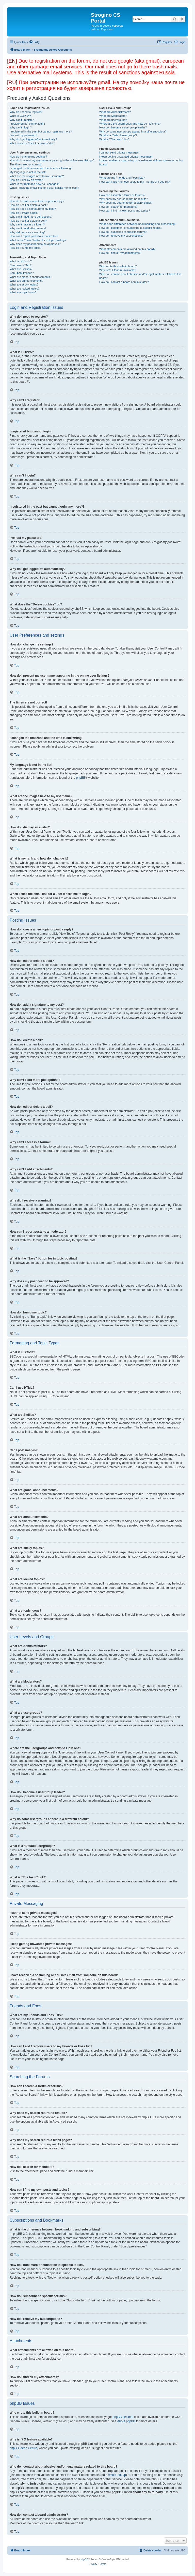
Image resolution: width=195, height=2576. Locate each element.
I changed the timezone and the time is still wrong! (41, 168)
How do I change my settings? (28, 156)
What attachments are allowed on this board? (127, 249)
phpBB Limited (123, 2417)
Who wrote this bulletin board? (118, 266)
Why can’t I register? (22, 119)
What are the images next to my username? (37, 176)
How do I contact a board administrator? (124, 281)
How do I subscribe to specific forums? (123, 231)
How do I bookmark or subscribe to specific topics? (130, 227)
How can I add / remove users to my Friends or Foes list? (134, 181)
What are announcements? (26, 280)
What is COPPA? (20, 115)
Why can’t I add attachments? (28, 228)
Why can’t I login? (21, 127)
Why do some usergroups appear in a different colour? (133, 131)
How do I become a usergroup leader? (123, 127)
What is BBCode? (21, 261)
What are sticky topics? (24, 284)
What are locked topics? (24, 288)
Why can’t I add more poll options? (31, 216)
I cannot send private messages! (119, 152)
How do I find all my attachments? (120, 252)
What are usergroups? (113, 119)
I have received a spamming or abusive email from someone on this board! (141, 162)
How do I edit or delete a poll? (28, 220)
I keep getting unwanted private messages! (125, 156)
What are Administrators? (115, 111)
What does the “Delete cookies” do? (32, 143)
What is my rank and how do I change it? (35, 183)
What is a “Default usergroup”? (118, 135)
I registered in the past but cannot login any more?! (41, 131)
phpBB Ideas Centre (23, 2448)
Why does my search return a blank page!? (126, 202)
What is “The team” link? (114, 139)
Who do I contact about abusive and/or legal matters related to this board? (140, 276)
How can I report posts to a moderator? (34, 236)
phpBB (80, 777)
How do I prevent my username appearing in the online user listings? (52, 160)
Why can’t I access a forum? (27, 224)
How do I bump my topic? (25, 247)
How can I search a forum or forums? (122, 195)
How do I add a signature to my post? (33, 208)
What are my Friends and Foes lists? (122, 177)
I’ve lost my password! (23, 135)
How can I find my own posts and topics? (124, 210)
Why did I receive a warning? (27, 232)
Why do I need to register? (26, 111)
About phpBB (126, 2421)
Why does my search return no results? (123, 198)
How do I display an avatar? (27, 179)
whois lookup (117, 2475)
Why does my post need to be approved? (35, 243)
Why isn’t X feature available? (117, 270)
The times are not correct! (25, 164)
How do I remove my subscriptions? (121, 235)
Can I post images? (22, 272)
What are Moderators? (113, 115)
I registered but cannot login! (27, 123)
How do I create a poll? (24, 212)
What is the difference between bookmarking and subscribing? (137, 223)
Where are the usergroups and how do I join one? (130, 123)
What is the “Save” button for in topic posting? (38, 240)
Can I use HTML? (20, 265)
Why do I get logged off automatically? (33, 139)
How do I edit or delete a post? (28, 204)
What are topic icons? (23, 292)
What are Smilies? (21, 269)
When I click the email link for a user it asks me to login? (44, 187)
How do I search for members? (118, 206)
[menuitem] (34, 42)
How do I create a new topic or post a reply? (37, 201)
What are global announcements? (31, 276)
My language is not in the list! (28, 172)
